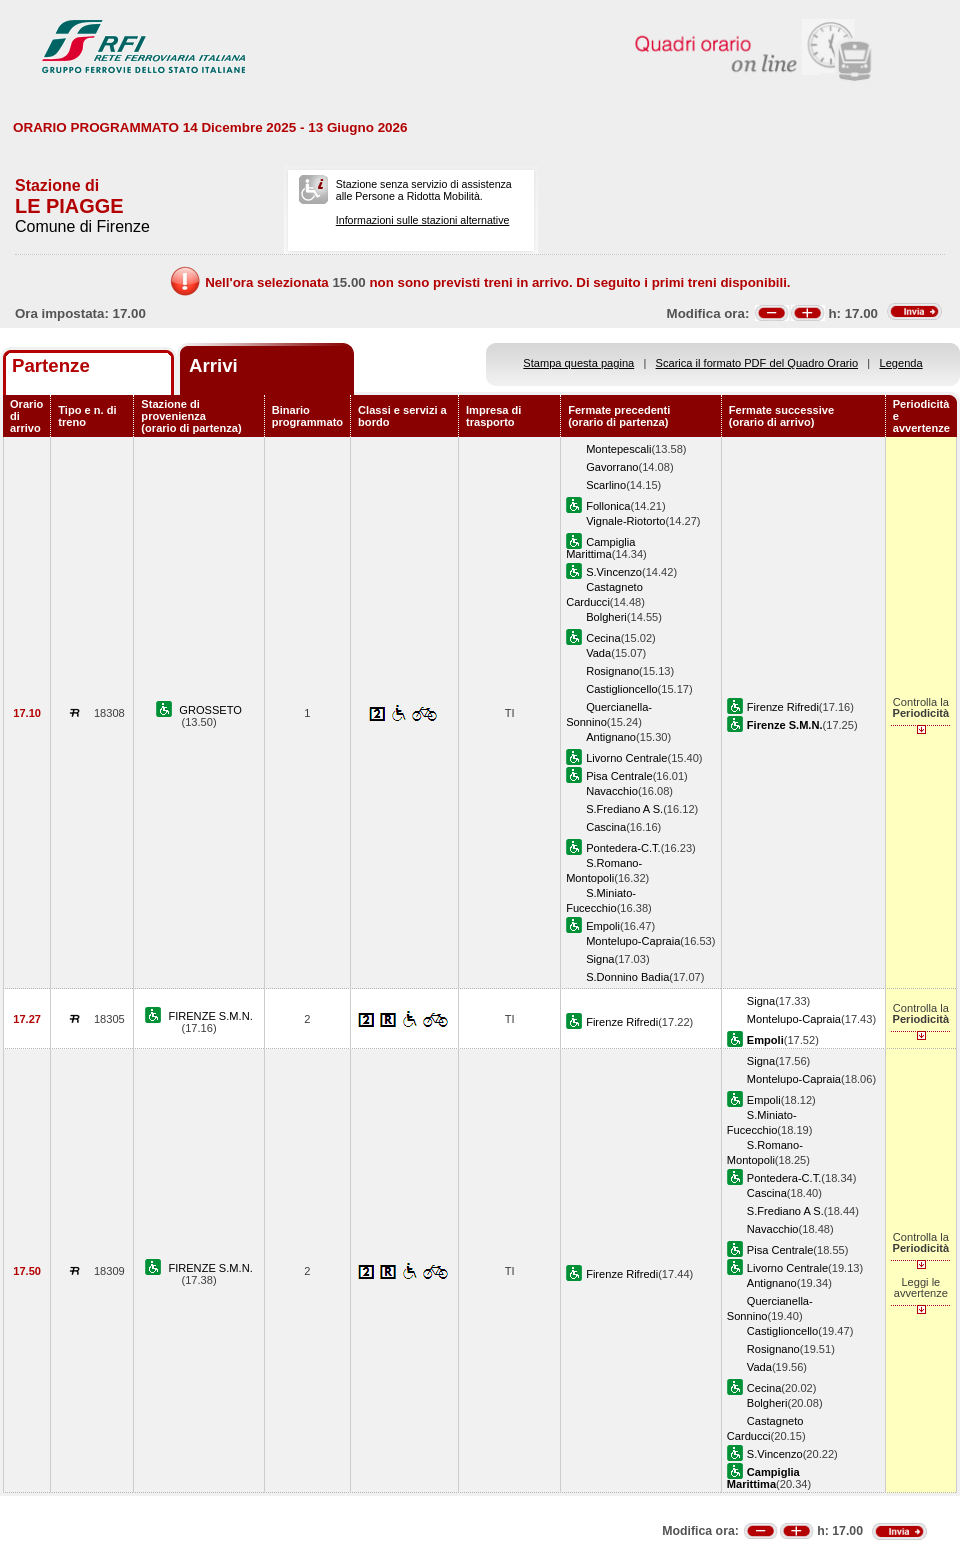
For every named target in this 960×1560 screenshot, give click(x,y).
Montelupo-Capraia (633, 941)
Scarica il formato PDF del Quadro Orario (757, 363)
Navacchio (612, 791)
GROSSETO (210, 710)
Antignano (611, 737)
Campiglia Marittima (600, 548)
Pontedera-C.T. (623, 848)
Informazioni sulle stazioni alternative (423, 220)
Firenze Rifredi (783, 707)
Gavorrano (612, 467)
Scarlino (606, 485)
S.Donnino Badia (627, 977)
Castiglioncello (621, 689)
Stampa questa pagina (578, 363)
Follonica (608, 506)
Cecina (603, 638)
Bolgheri (606, 617)
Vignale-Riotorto (625, 521)
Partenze (51, 365)
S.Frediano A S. (624, 809)
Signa (600, 959)
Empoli (603, 926)
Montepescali (618, 449)
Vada (598, 653)
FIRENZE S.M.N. (210, 1016)
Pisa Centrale (619, 776)
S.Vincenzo (614, 572)
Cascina (606, 827)
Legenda (901, 363)
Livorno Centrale (626, 758)
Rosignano (612, 671)
